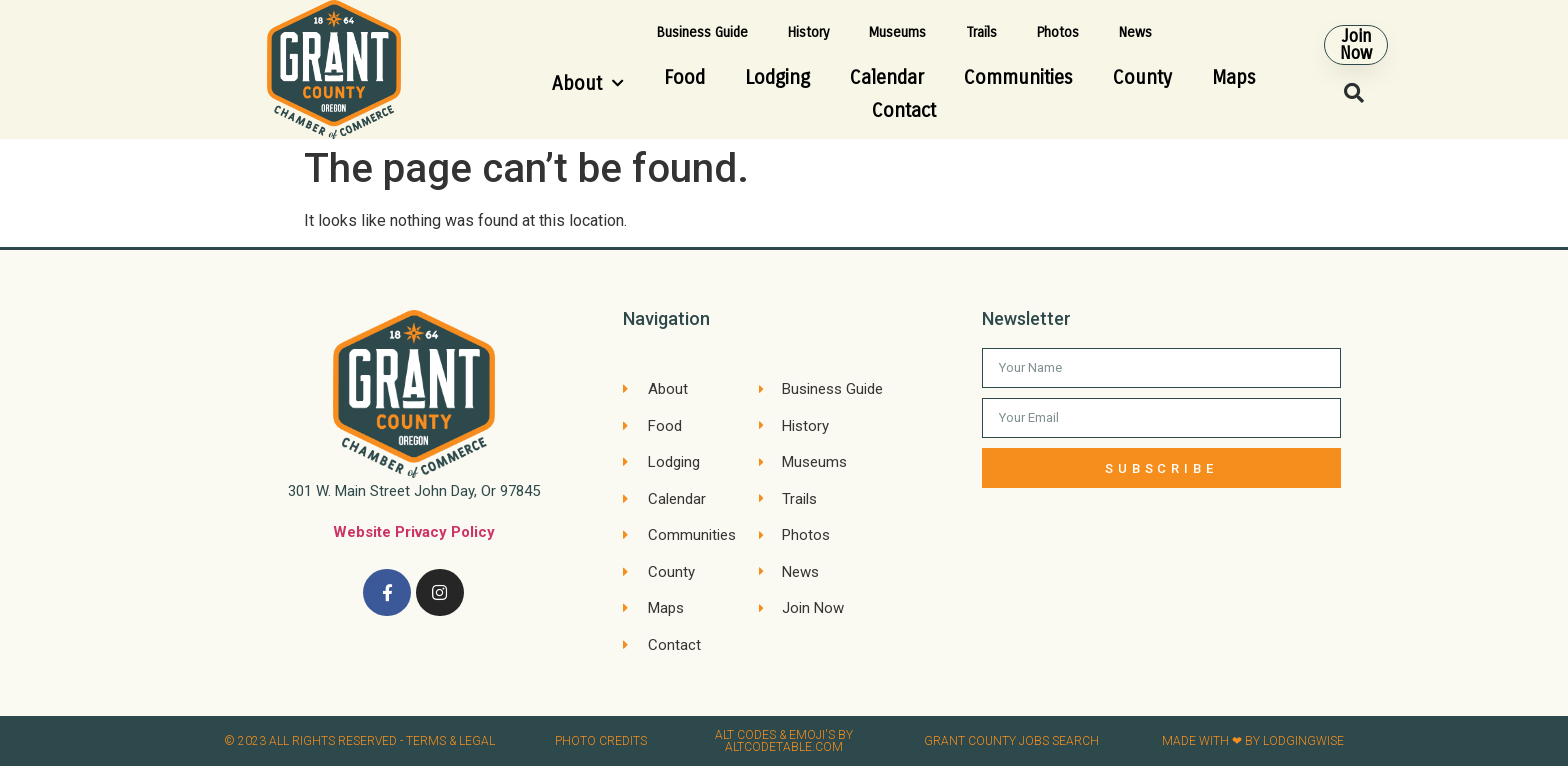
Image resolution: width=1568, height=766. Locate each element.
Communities (1018, 77)
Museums (897, 32)
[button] (1356, 45)
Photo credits (601, 741)
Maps (1234, 77)
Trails (981, 32)
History (808, 32)
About (588, 83)
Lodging (777, 77)
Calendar (887, 77)
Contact (904, 110)
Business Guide (702, 32)
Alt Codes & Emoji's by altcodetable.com (784, 741)
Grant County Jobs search (1011, 741)
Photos (1058, 32)
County (1142, 77)
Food (684, 77)
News (1135, 32)
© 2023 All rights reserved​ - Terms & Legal (359, 741)
